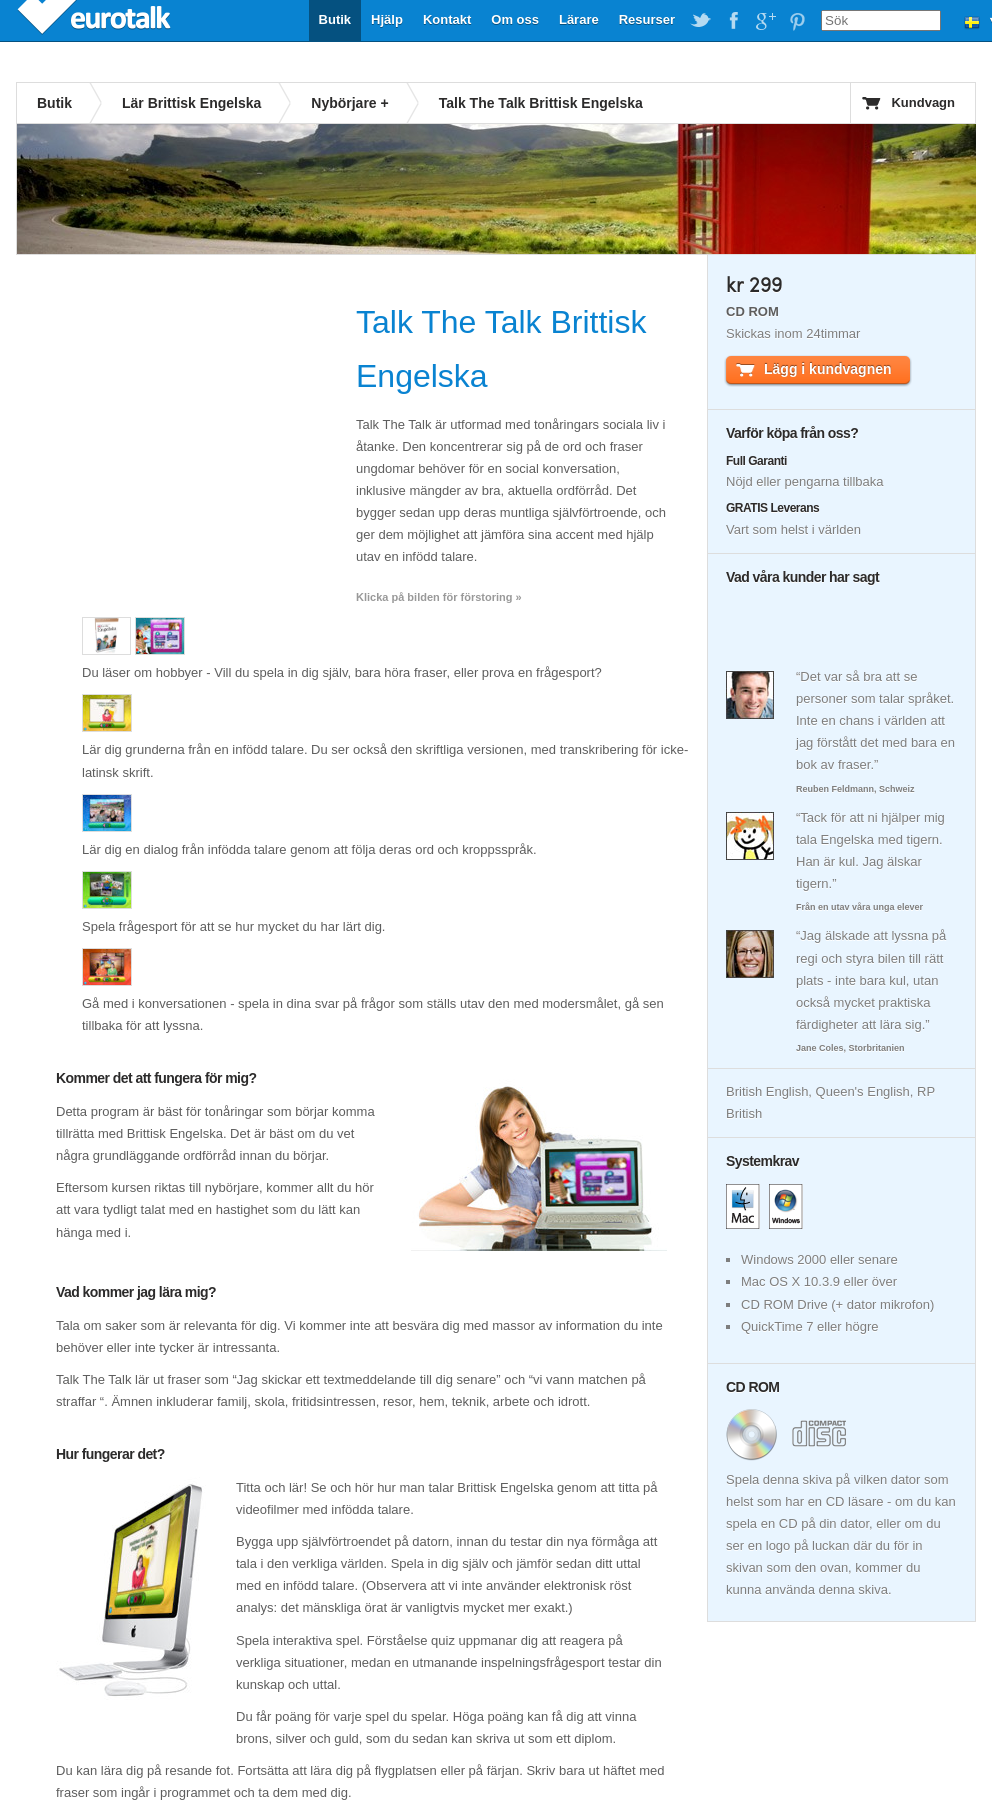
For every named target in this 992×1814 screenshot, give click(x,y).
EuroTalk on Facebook (733, 21)
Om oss (515, 19)
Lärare (579, 19)
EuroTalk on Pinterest (797, 21)
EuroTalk (96, 20)
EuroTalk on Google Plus (765, 21)
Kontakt (447, 19)
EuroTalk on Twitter (701, 21)
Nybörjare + (349, 103)
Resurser (647, 19)
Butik (335, 19)
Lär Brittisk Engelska (191, 103)
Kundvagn (923, 102)
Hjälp (387, 19)
